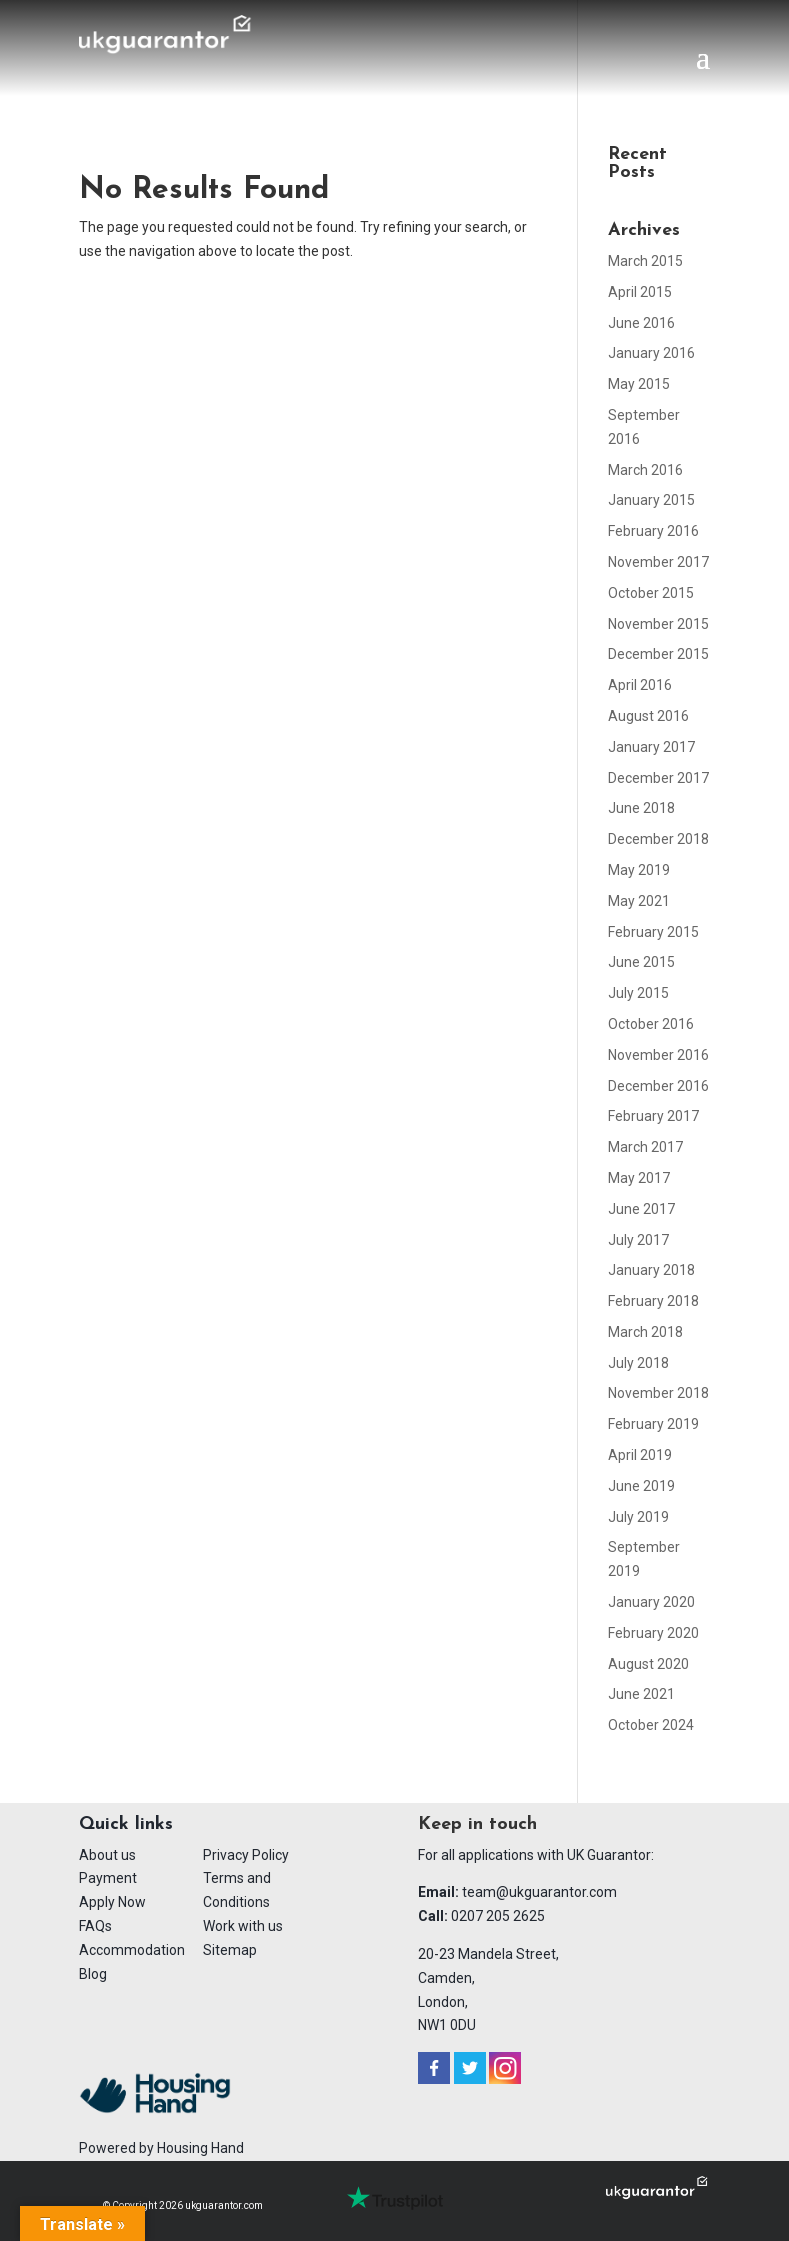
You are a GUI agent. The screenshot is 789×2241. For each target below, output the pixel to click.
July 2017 (638, 1240)
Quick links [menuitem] (126, 1825)
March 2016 (645, 470)
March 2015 (645, 261)
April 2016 (640, 685)
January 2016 (651, 353)
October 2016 (651, 1024)
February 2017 (653, 1116)
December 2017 (658, 778)
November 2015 (658, 624)
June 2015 (641, 962)
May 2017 (639, 1178)
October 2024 (651, 1725)
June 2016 (641, 323)
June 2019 (641, 1486)
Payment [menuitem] (108, 1878)
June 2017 (641, 1209)
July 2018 (638, 1363)
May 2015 (639, 384)
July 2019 (638, 1517)
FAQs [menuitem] (95, 1926)
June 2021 (641, 1694)
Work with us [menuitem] (243, 1926)
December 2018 (658, 839)
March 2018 (645, 1332)
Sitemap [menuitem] (230, 1950)
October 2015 (651, 593)
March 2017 (645, 1147)
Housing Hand (200, 2148)
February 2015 (653, 932)
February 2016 (653, 531)
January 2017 (651, 747)
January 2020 (651, 1602)
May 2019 (639, 870)
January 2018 (651, 1270)
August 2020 (648, 1664)
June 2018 (641, 808)
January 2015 (651, 500)
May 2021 (639, 901)
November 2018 (658, 1393)
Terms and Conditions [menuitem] (237, 1890)
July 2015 (638, 993)
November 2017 (658, 562)
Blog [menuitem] (93, 1974)
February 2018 (653, 1301)
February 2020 (653, 1633)
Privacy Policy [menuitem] (246, 1855)
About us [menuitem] (107, 1855)
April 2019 (640, 1455)
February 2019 (653, 1424)
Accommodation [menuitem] (132, 1950)
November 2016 (658, 1055)
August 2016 (648, 716)
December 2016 (658, 1086)
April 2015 (640, 292)
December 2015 (658, 654)
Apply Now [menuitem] (112, 1902)
